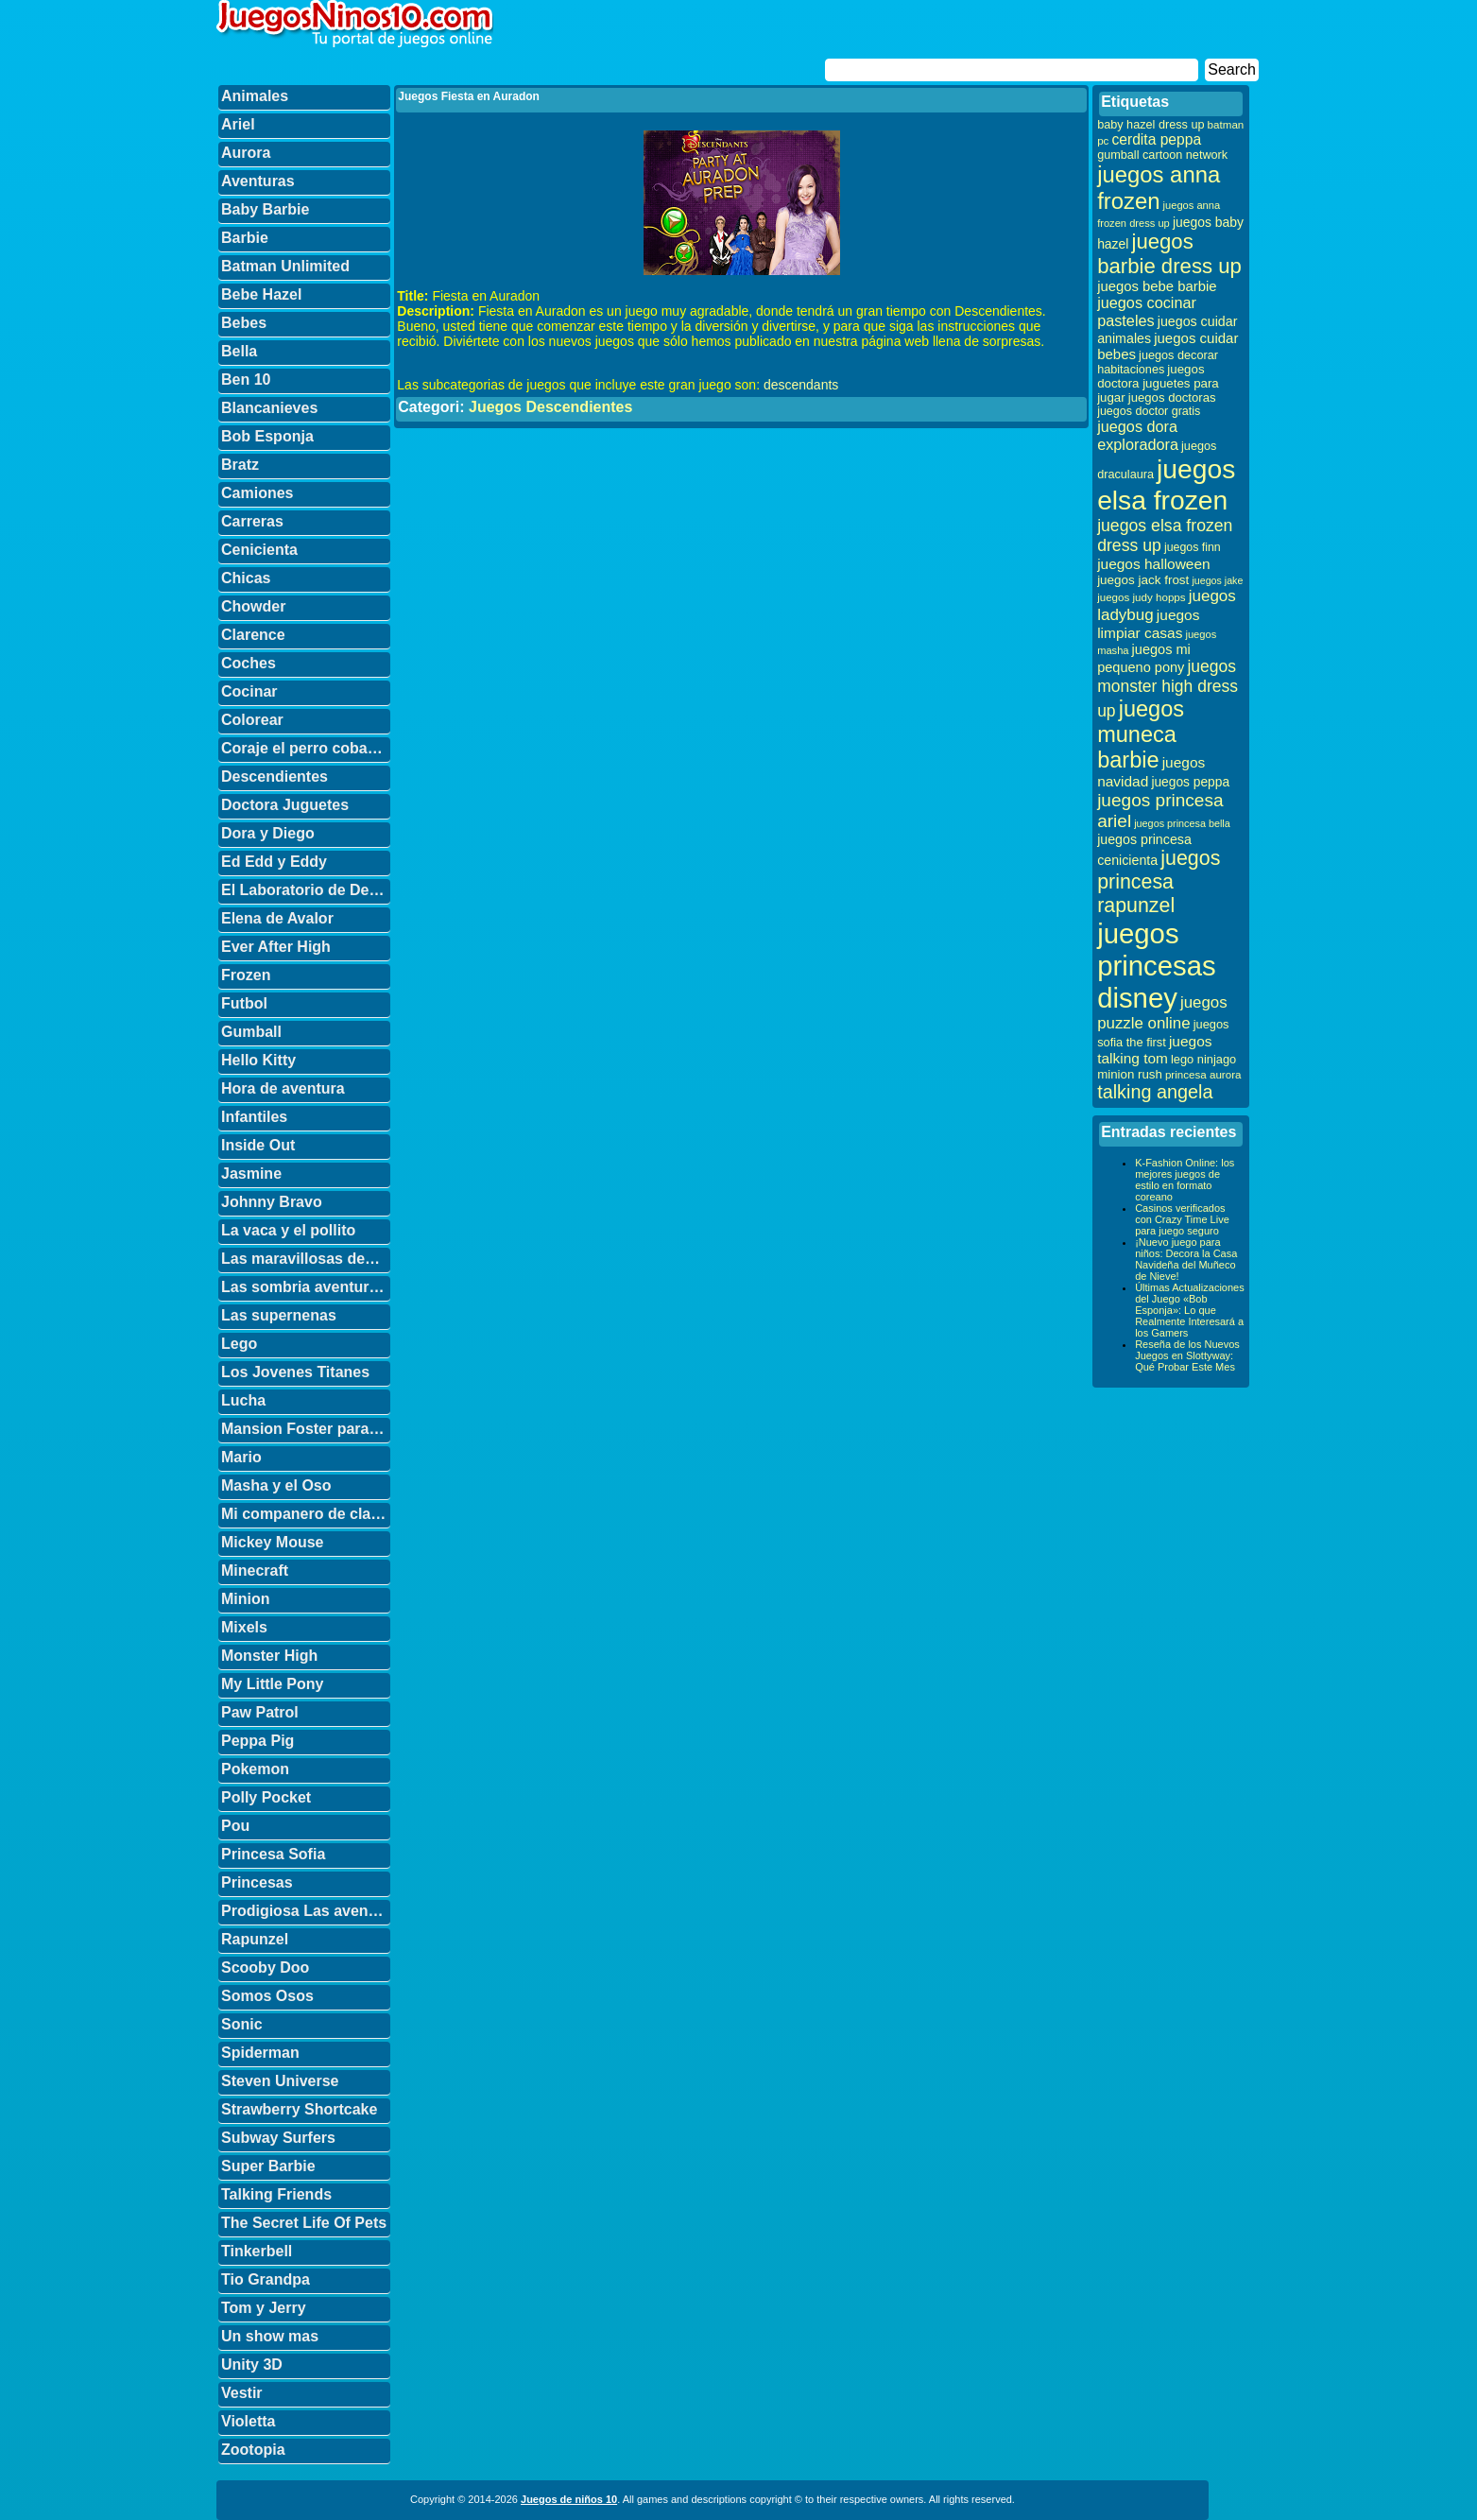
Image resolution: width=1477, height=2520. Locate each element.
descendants (801, 384)
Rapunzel (254, 1939)
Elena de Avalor (277, 918)
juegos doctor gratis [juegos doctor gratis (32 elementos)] (1148, 411)
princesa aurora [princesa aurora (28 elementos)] (1203, 1074)
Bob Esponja (267, 436)
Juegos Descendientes (550, 407)
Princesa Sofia (273, 1854)
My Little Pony (272, 1684)
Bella (239, 351)
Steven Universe (280, 2081)
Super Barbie (268, 2166)
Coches (248, 663)
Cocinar (249, 691)
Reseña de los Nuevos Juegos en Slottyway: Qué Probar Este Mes (1187, 1355)
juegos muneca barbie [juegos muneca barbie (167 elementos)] (1140, 734)
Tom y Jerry (263, 2308)
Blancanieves (269, 408)
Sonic (242, 2024)
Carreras (252, 521)
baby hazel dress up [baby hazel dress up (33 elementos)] (1150, 124)
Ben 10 (245, 379)
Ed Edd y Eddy (274, 862)
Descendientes (274, 776)
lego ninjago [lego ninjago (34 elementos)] (1203, 1059)
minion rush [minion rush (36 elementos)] (1129, 1074)
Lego (239, 1344)
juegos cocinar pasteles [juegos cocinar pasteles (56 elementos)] (1146, 311)
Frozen (245, 975)
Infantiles (254, 1117)
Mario (241, 1457)
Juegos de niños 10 (569, 2499)
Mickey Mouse (272, 1542)
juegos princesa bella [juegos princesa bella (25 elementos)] (1182, 823)
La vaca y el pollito (288, 1230)
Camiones (257, 493)
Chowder (253, 606)
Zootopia (253, 2450)
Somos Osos (267, 1996)
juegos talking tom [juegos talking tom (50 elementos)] (1154, 1049)
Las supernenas (278, 1315)
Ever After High (276, 947)
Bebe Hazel (261, 294)
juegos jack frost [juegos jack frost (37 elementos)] (1143, 580)
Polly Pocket (266, 1797)
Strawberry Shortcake (299, 2109)
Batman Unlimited (285, 266)
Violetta (248, 2421)
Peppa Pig (257, 1741)
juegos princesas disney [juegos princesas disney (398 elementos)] (1156, 965)
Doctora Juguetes (285, 805)
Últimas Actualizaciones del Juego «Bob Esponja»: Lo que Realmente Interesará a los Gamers (1190, 1310)
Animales (254, 96)
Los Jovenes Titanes (295, 1372)
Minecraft (254, 1570)
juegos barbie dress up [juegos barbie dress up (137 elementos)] (1169, 254)
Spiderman (260, 2053)
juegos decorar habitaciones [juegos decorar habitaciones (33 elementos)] (1157, 362)
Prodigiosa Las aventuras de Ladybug (305, 1911)
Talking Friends (276, 2194)
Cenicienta (259, 550)
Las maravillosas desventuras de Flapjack (305, 1259)
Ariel (238, 124)
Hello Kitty (258, 1060)
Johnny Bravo (271, 1202)
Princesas (257, 1882)
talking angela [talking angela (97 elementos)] (1154, 1091)
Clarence (253, 635)
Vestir (242, 2393)
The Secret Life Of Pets (303, 2223)
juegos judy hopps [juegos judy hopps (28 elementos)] (1141, 597)
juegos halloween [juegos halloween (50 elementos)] (1154, 564)
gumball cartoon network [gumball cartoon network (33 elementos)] (1162, 155)
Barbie (244, 238)
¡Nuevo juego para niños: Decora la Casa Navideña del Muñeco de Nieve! (1186, 1259)
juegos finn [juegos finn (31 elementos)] (1192, 547)
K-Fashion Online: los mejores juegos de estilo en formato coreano (1184, 1179)
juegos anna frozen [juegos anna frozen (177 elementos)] (1158, 188)
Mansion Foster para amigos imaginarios (305, 1429)
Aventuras (258, 181)
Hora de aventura (283, 1088)
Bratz (240, 465)
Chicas (245, 578)
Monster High (269, 1656)
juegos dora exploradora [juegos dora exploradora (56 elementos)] (1137, 435)
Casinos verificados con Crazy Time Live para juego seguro (1182, 1219)
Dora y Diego (268, 833)
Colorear (252, 720)
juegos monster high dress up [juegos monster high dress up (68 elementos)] (1167, 688)
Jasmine (251, 1173)
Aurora (245, 153)
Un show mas (269, 2336)
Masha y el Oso (276, 1485)
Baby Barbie (265, 209)
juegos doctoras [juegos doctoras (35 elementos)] (1172, 397)
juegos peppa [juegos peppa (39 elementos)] (1190, 782)
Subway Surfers (278, 2138)
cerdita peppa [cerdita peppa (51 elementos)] (1156, 139)
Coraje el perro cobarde (305, 748)
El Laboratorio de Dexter (305, 890)
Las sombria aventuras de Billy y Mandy (305, 1287)
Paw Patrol (260, 1712)
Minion (245, 1599)
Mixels (244, 1627)
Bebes (243, 323)
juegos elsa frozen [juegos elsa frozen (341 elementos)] (1166, 484)
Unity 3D (252, 2364)
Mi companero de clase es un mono (305, 1514)
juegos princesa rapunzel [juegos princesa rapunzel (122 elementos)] (1158, 882)
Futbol (244, 1003)
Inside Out (258, 1145)
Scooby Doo (265, 1967)
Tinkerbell (256, 2251)
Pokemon (255, 1769)
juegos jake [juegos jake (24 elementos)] (1217, 580)
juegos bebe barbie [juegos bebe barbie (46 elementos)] (1156, 286)
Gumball (251, 1032)
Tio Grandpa (265, 2279)
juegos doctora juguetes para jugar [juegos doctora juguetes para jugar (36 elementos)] (1158, 383)
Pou (235, 1826)
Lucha (243, 1400)
